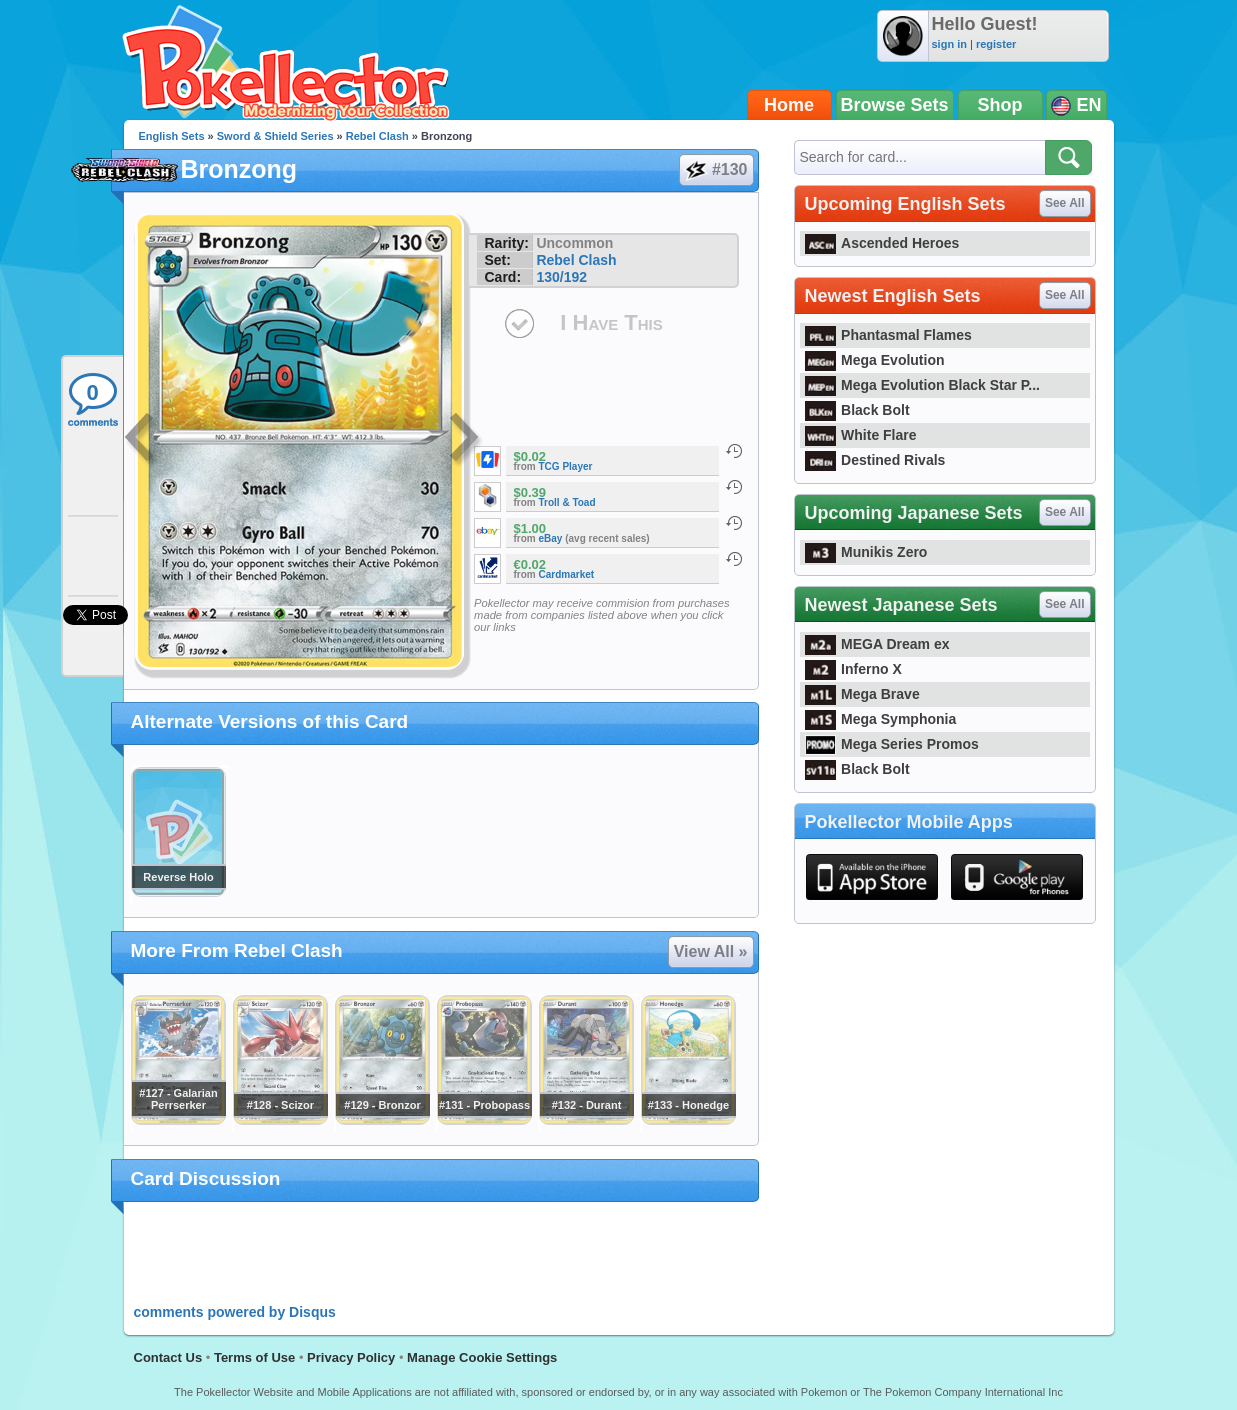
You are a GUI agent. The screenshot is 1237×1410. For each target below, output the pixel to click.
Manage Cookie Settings (482, 1357)
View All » (711, 951)
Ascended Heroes (882, 243)
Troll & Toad (567, 502)
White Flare (861, 435)
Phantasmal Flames (888, 335)
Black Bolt (857, 410)
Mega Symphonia (881, 719)
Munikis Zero (866, 552)
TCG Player (566, 466)
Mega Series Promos (892, 744)
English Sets (172, 136)
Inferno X (853, 669)
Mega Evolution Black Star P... (923, 385)
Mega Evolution (875, 360)
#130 (715, 170)
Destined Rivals (875, 460)
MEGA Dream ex (877, 644)
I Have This (611, 322)
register (996, 44)
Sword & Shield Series (275, 136)
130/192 (561, 277)
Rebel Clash (377, 136)
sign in (949, 44)
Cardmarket (567, 574)
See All (1065, 203)
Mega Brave (862, 694)
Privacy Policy (351, 1357)
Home (789, 105)
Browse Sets (895, 105)
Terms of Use (254, 1357)
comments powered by (235, 1312)
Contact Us (168, 1357)
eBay (551, 538)
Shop (1000, 105)
